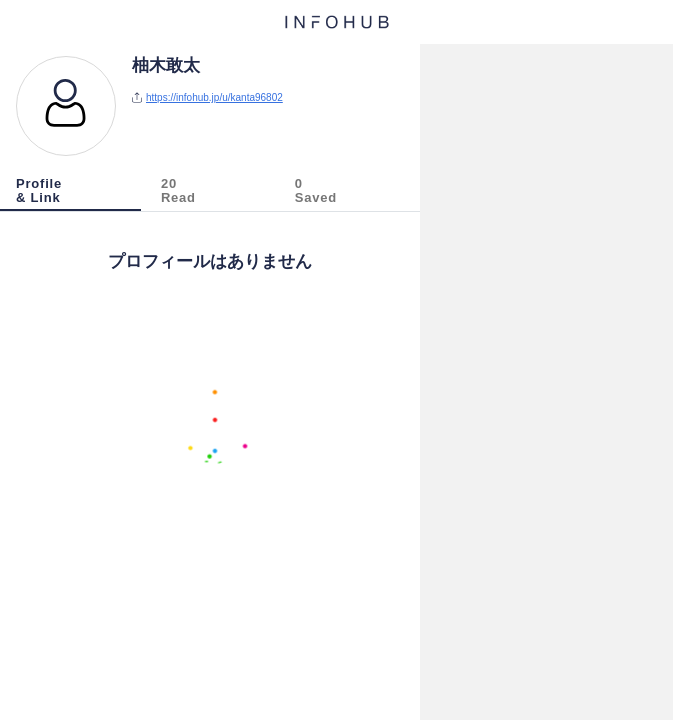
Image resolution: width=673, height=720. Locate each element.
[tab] (72, 193)
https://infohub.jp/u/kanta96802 (214, 97)
